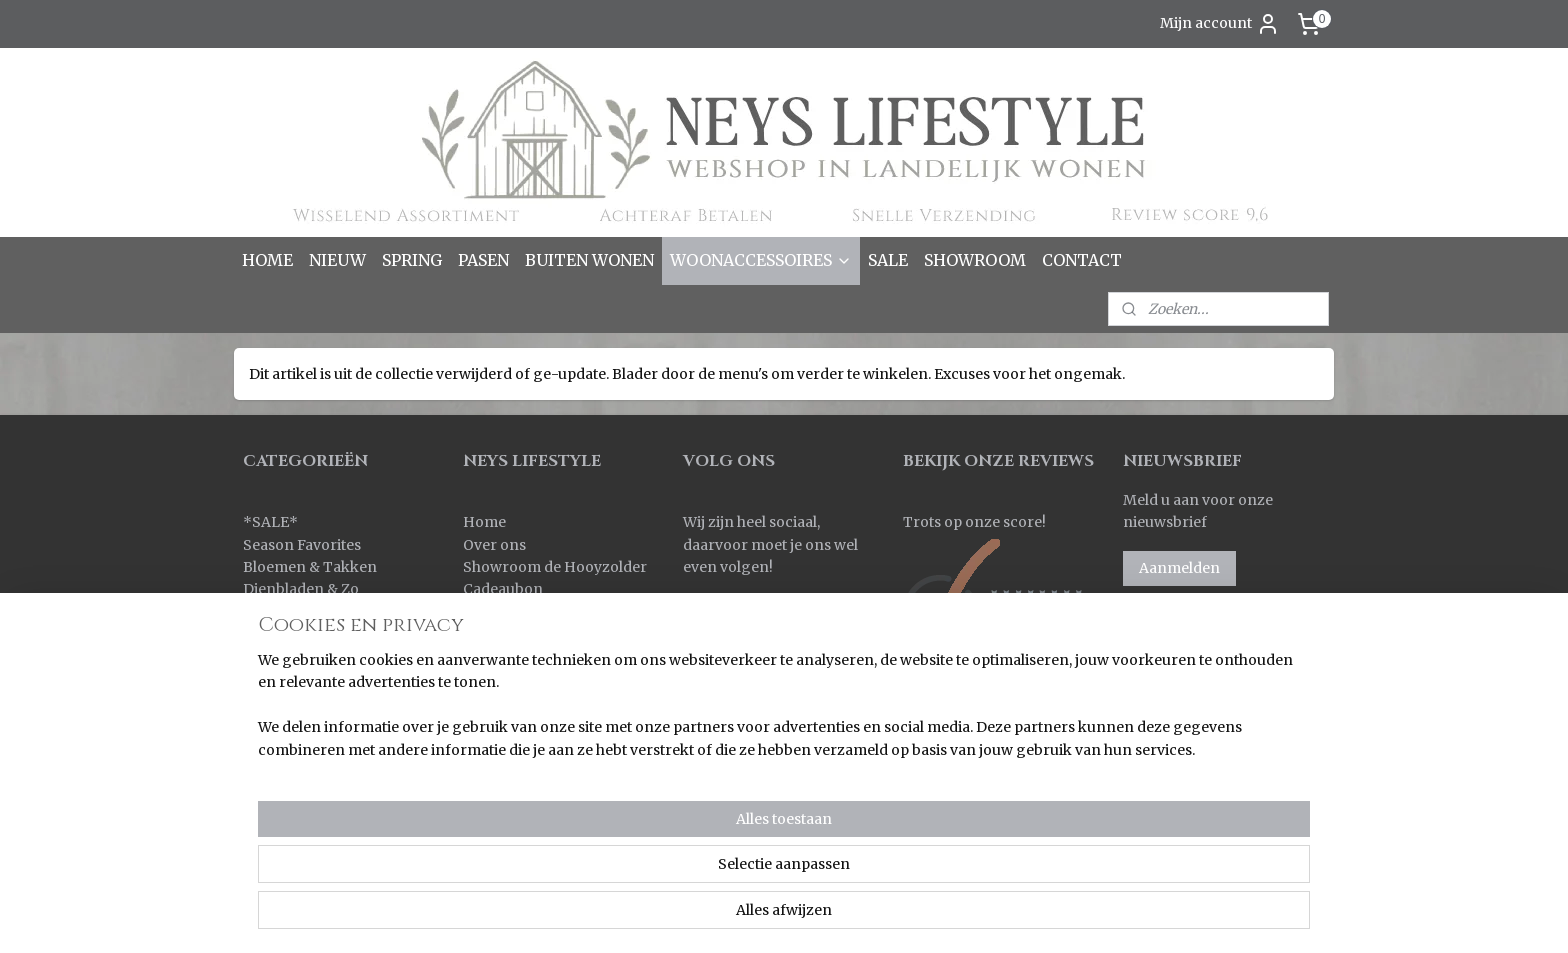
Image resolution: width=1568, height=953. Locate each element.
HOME (267, 260)
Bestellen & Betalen (530, 612)
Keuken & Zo (287, 634)
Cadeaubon (503, 589)
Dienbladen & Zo (301, 589)
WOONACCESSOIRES (761, 260)
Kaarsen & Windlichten (323, 612)
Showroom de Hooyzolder (555, 567)
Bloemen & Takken (311, 567)
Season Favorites (302, 545)
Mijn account (1220, 24)
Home (484, 522)
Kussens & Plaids (301, 701)
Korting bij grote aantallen (555, 701)
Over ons (494, 545)
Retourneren (508, 656)
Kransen (273, 679)
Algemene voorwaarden (548, 724)
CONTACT (1082, 260)
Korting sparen (519, 679)
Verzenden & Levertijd (540, 634)
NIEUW (337, 260)
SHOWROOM (975, 260)
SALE (888, 260)
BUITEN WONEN (589, 260)
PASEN (483, 260)
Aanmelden (1179, 568)
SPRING (412, 260)
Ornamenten (288, 724)
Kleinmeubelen (296, 656)
